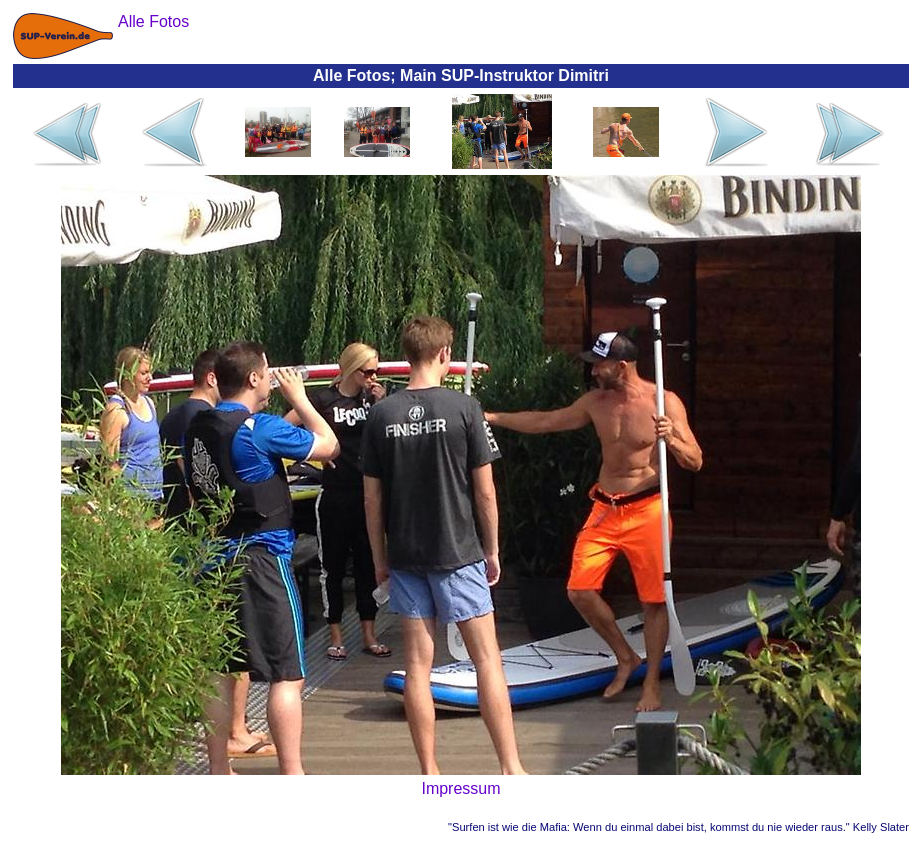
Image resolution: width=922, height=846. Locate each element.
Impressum (460, 788)
